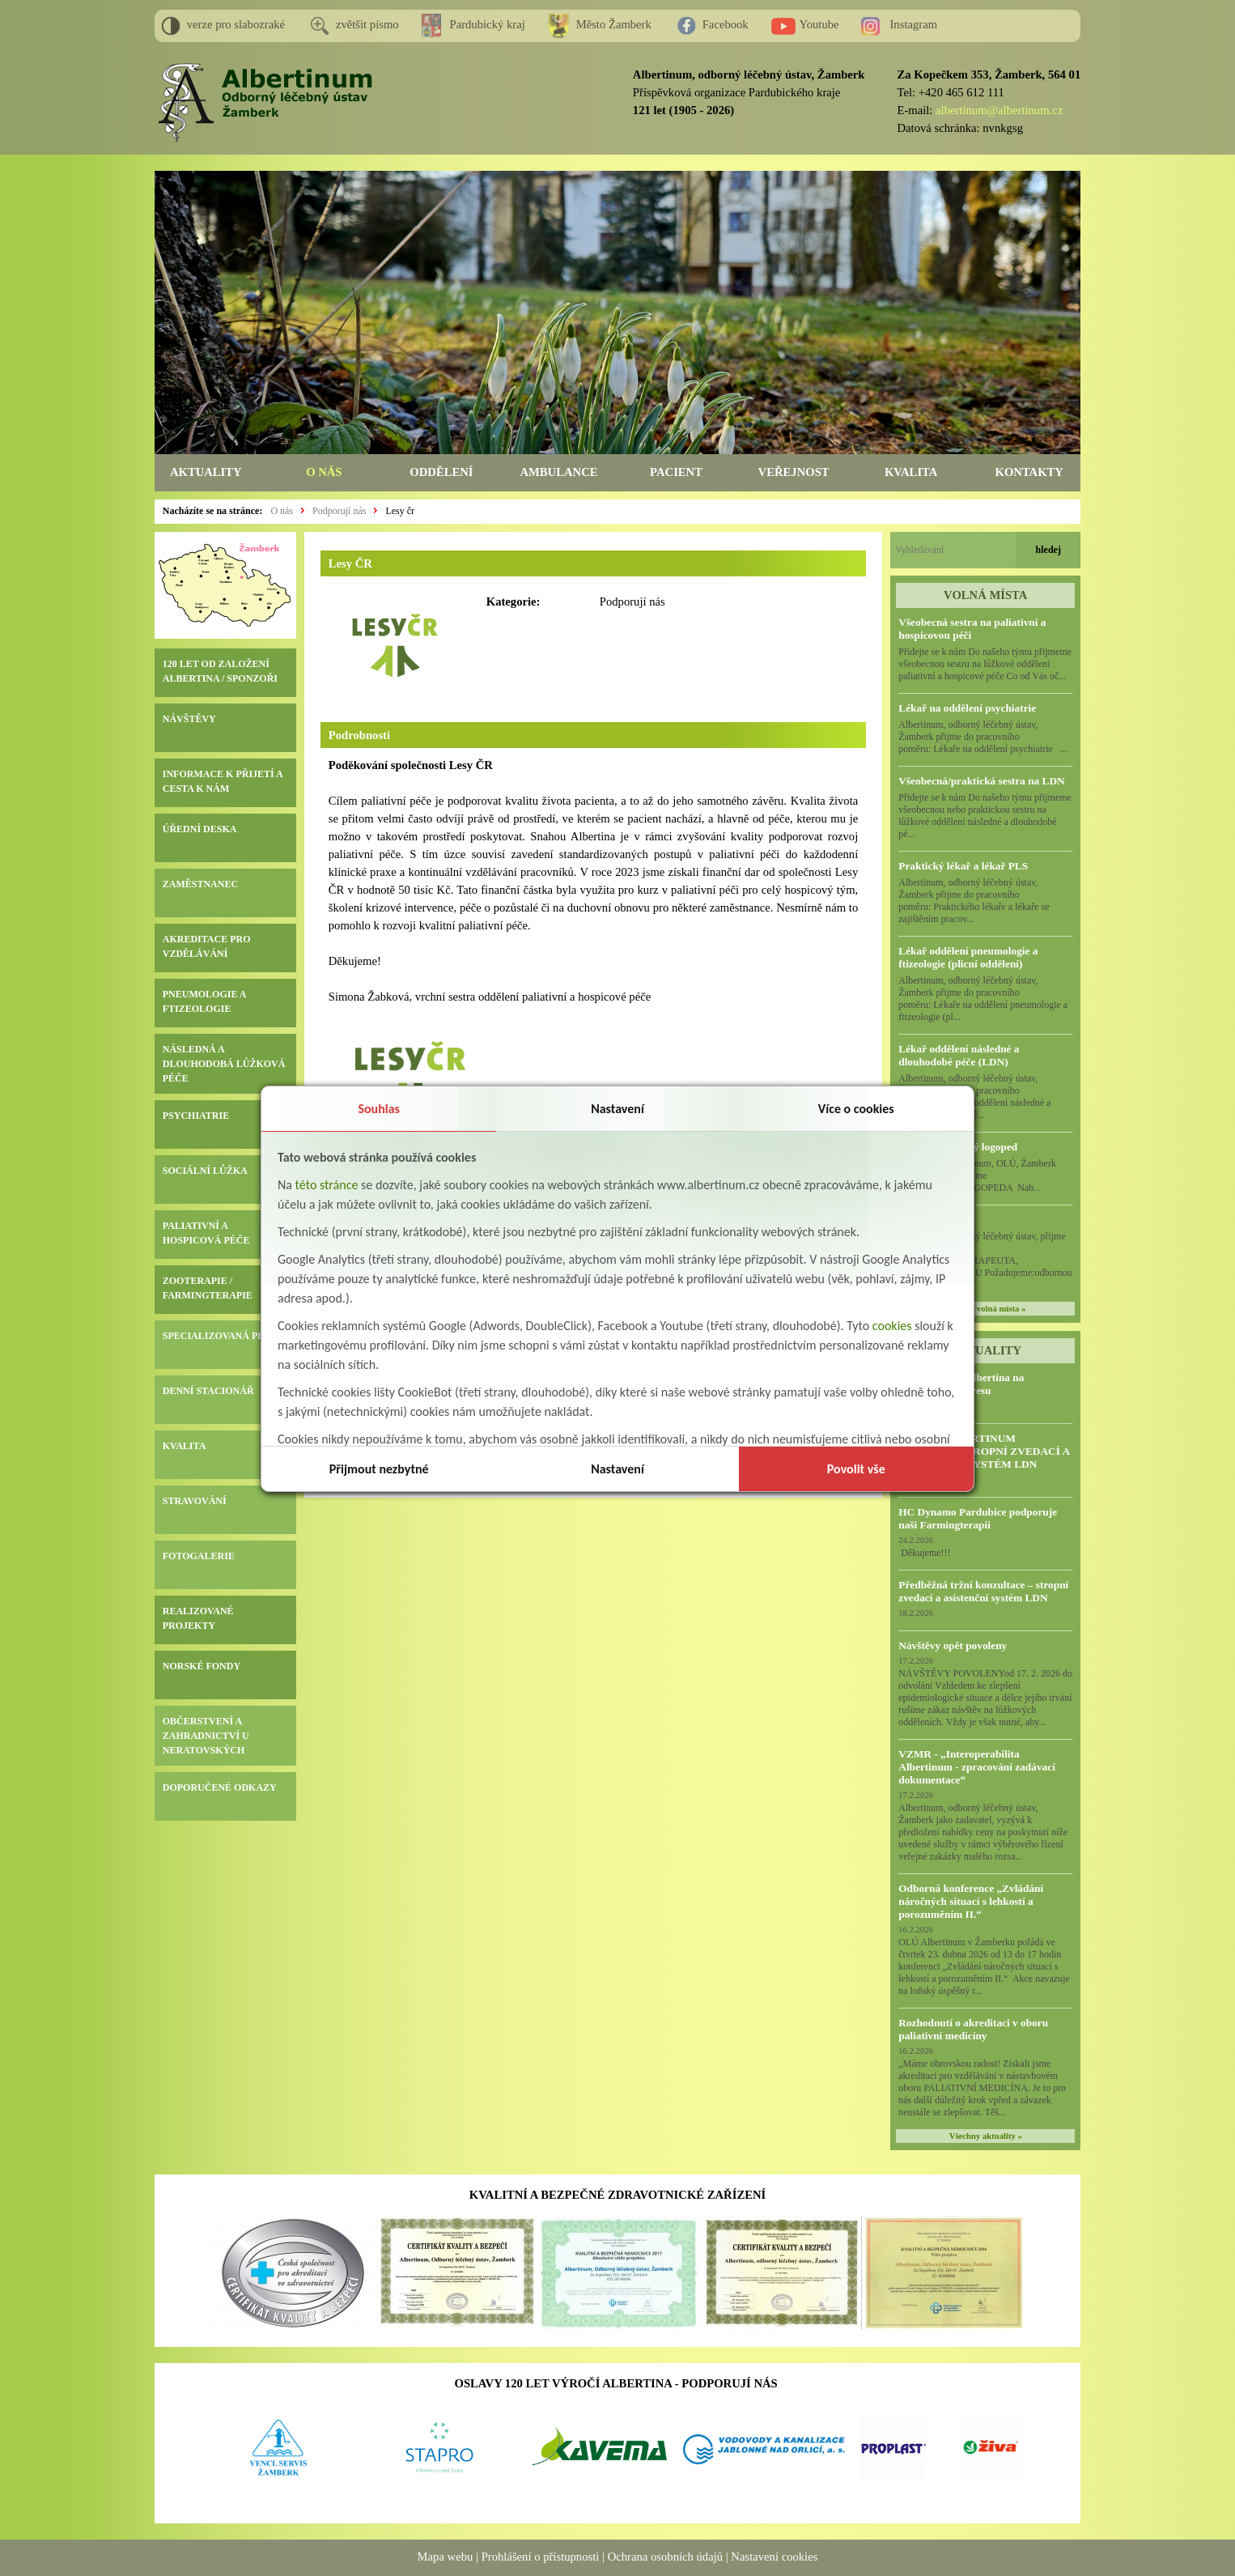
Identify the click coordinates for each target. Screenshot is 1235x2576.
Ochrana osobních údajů (665, 2556)
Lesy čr (399, 510)
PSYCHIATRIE (196, 1115)
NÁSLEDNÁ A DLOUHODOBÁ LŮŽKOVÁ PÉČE (224, 1064)
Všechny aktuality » (985, 2136)
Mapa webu (445, 2556)
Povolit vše (856, 1469)
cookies (892, 1325)
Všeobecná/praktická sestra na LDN (981, 781)
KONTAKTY (1029, 471)
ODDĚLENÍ (441, 471)
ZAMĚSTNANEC (200, 884)
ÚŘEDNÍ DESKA (200, 829)
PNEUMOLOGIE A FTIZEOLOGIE (204, 1001)
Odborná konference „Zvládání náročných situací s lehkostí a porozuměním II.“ (970, 1901)
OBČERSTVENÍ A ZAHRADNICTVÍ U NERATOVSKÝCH (206, 1735)
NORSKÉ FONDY (201, 1666)
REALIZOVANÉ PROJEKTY (198, 1618)
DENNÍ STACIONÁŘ (208, 1390)
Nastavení (617, 1108)
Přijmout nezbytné (379, 1469)
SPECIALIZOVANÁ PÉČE (220, 1335)
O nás (281, 510)
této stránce (327, 1184)
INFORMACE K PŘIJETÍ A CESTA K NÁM (222, 781)
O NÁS (324, 471)
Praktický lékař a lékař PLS (963, 866)
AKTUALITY (206, 471)
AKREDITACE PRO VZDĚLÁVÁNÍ (207, 946)
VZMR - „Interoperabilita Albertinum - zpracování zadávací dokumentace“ (976, 1767)
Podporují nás (339, 510)
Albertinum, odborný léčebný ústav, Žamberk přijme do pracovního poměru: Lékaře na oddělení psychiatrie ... (982, 737)
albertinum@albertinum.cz (999, 110)
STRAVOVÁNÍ (195, 1501)
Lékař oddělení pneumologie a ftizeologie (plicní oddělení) (968, 957)
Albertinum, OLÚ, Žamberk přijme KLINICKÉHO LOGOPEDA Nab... (983, 1175)
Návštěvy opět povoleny (952, 1645)
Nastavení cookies (774, 2556)
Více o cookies (856, 1108)
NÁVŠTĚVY (189, 719)
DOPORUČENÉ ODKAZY (220, 1787)
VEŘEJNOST (794, 471)
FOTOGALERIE (199, 1556)
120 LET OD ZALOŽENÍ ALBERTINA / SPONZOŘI (220, 671)
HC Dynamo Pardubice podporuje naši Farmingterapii (977, 1518)
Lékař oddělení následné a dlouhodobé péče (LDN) (958, 1055)
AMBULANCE (558, 471)
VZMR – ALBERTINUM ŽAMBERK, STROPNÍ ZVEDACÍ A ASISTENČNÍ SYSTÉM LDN (983, 1451)
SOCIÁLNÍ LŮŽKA (205, 1170)
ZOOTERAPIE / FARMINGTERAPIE (208, 1288)
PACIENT (676, 471)
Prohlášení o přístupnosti (541, 2556)
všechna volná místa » (985, 1308)
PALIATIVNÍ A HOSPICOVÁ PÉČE (206, 1233)
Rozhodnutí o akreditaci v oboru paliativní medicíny (973, 2029)
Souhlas (379, 1108)
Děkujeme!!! (924, 1552)
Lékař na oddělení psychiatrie (967, 708)
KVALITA (911, 471)
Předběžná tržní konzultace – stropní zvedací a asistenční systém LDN (983, 1591)
